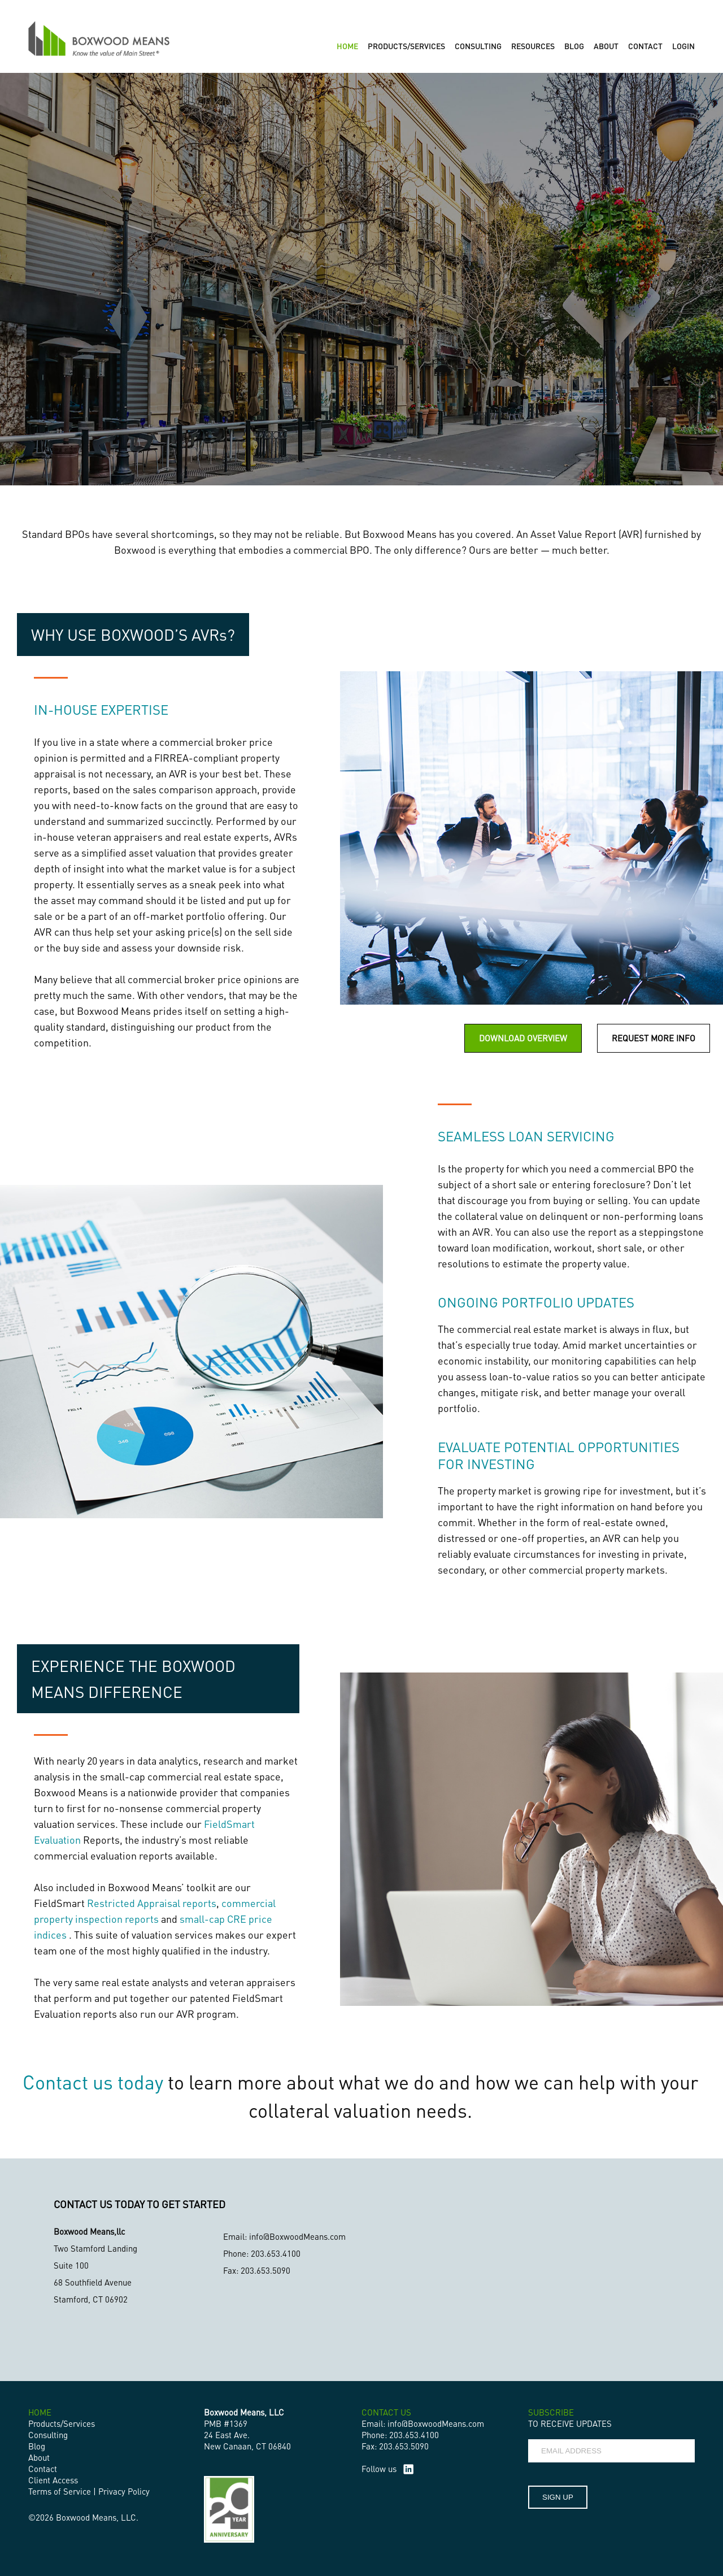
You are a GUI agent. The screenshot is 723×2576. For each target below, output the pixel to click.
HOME (347, 46)
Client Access (53, 2480)
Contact (42, 2468)
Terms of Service (59, 2491)
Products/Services (61, 2423)
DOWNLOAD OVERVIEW (523, 1038)
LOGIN (683, 46)
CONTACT (645, 46)
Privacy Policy (124, 2491)
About (39, 2457)
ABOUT (606, 46)
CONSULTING (478, 46)
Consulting (48, 2434)
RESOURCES (533, 46)
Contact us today (93, 2082)
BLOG (574, 46)
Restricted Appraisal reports (151, 1902)
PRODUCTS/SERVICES (406, 46)
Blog (36, 2446)
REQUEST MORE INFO (653, 1038)
